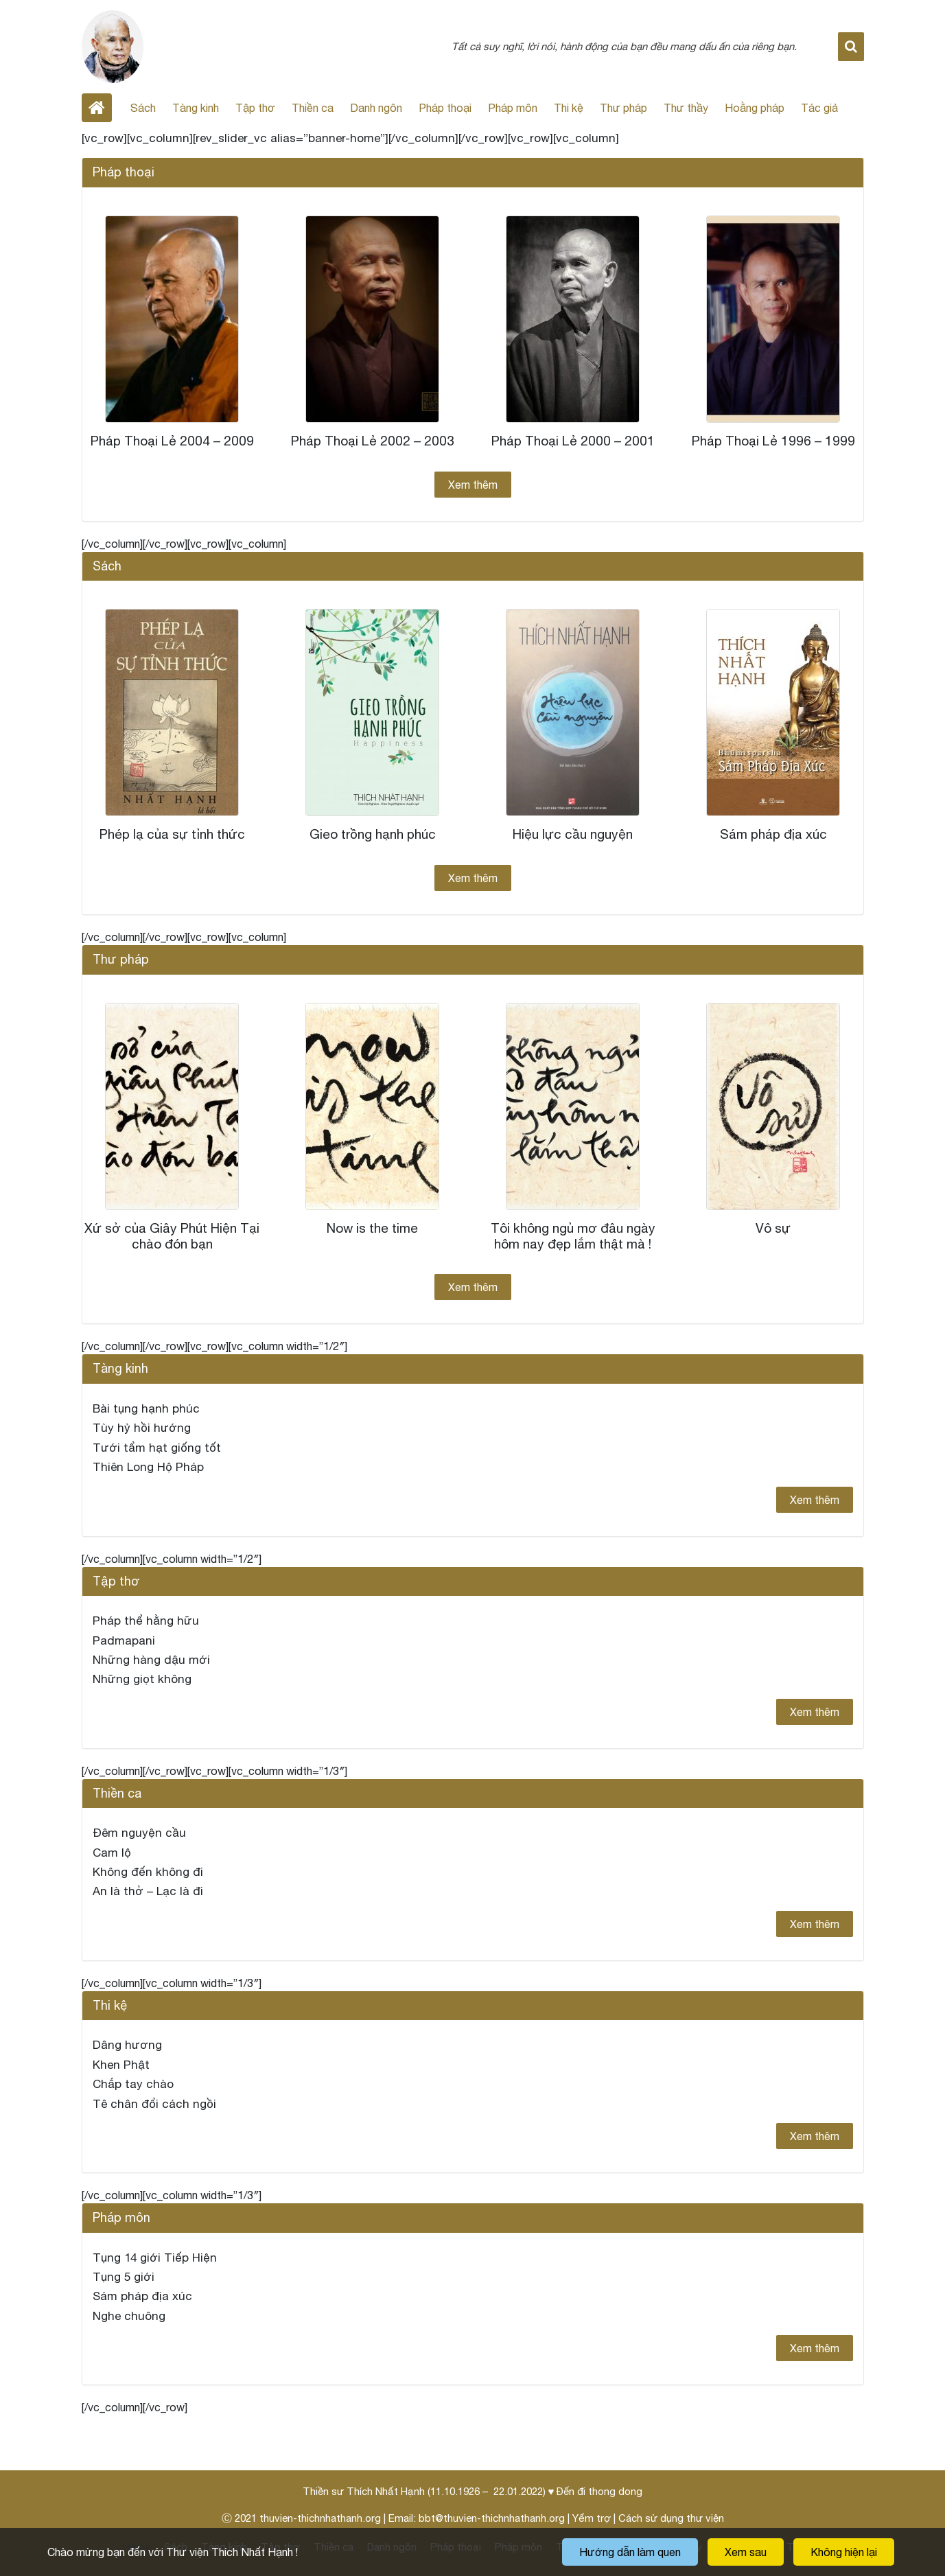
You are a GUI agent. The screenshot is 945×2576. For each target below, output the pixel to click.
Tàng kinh (195, 108)
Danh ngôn (376, 108)
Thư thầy (686, 108)
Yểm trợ (591, 2518)
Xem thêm (473, 484)
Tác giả (819, 108)
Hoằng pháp (754, 108)
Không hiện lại (843, 2552)
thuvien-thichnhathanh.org (320, 2518)
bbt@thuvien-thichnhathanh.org (492, 2518)
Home (97, 107)
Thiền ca (313, 108)
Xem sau (746, 2552)
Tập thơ (255, 108)
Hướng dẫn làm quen (630, 2552)
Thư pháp (623, 108)
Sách (143, 108)
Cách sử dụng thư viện (671, 2518)
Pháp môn (512, 108)
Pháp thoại (445, 108)
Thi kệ (568, 108)
